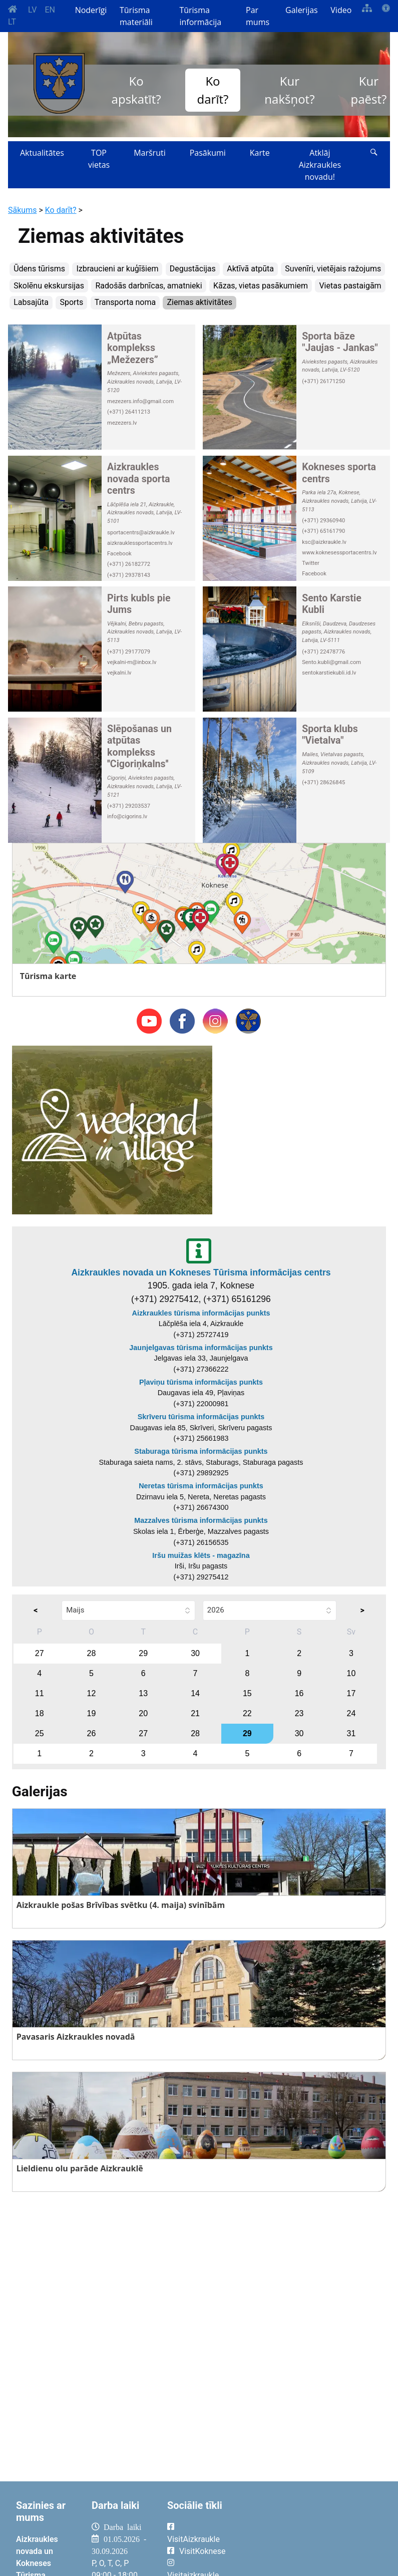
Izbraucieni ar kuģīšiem (117, 268)
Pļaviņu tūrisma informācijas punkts (201, 1382)
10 (350, 1673)
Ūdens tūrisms (39, 268)
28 (91, 1653)
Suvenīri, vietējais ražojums (333, 268)
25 (39, 1733)
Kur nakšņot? (289, 90)
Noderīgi (91, 10)
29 (143, 1653)
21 (195, 1713)
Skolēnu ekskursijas (49, 285)
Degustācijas (193, 268)
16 (299, 1693)
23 (299, 1713)
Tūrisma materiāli (136, 16)
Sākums (22, 210)
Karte (260, 152)
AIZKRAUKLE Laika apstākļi (312, 2534)
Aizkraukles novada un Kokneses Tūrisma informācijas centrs (200, 1272)
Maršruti (150, 152)
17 (350, 1693)
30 (195, 1653)
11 (39, 1693)
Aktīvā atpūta (250, 268)
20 (143, 1713)
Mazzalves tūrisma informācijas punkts (200, 1520)
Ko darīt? (213, 90)
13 (143, 1693)
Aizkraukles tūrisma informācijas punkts (201, 1313)
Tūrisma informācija (200, 16)
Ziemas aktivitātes (199, 302)
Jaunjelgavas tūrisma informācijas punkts (200, 1348)
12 (91, 1693)
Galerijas (301, 10)
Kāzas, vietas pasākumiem (260, 285)
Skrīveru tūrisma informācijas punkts (201, 1417)
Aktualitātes (42, 152)
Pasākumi (208, 152)
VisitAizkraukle (193, 2539)
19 (91, 1713)
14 (195, 1693)
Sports (71, 302)
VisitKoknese (202, 2551)
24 (350, 1713)
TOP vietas (99, 158)
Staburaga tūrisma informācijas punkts (200, 1451)
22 (247, 1713)
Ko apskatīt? (136, 90)
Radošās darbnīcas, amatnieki (148, 285)
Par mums (257, 16)
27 (39, 1653)
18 (39, 1713)
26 (91, 1733)
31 (350, 1733)
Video (340, 10)
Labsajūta (31, 302)
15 (247, 1693)
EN (50, 10)
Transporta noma (125, 302)
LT (12, 22)
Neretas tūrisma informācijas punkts (201, 1486)
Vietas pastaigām (350, 285)
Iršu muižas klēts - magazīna (200, 1555)
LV (32, 10)
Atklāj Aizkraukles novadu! (320, 164)
